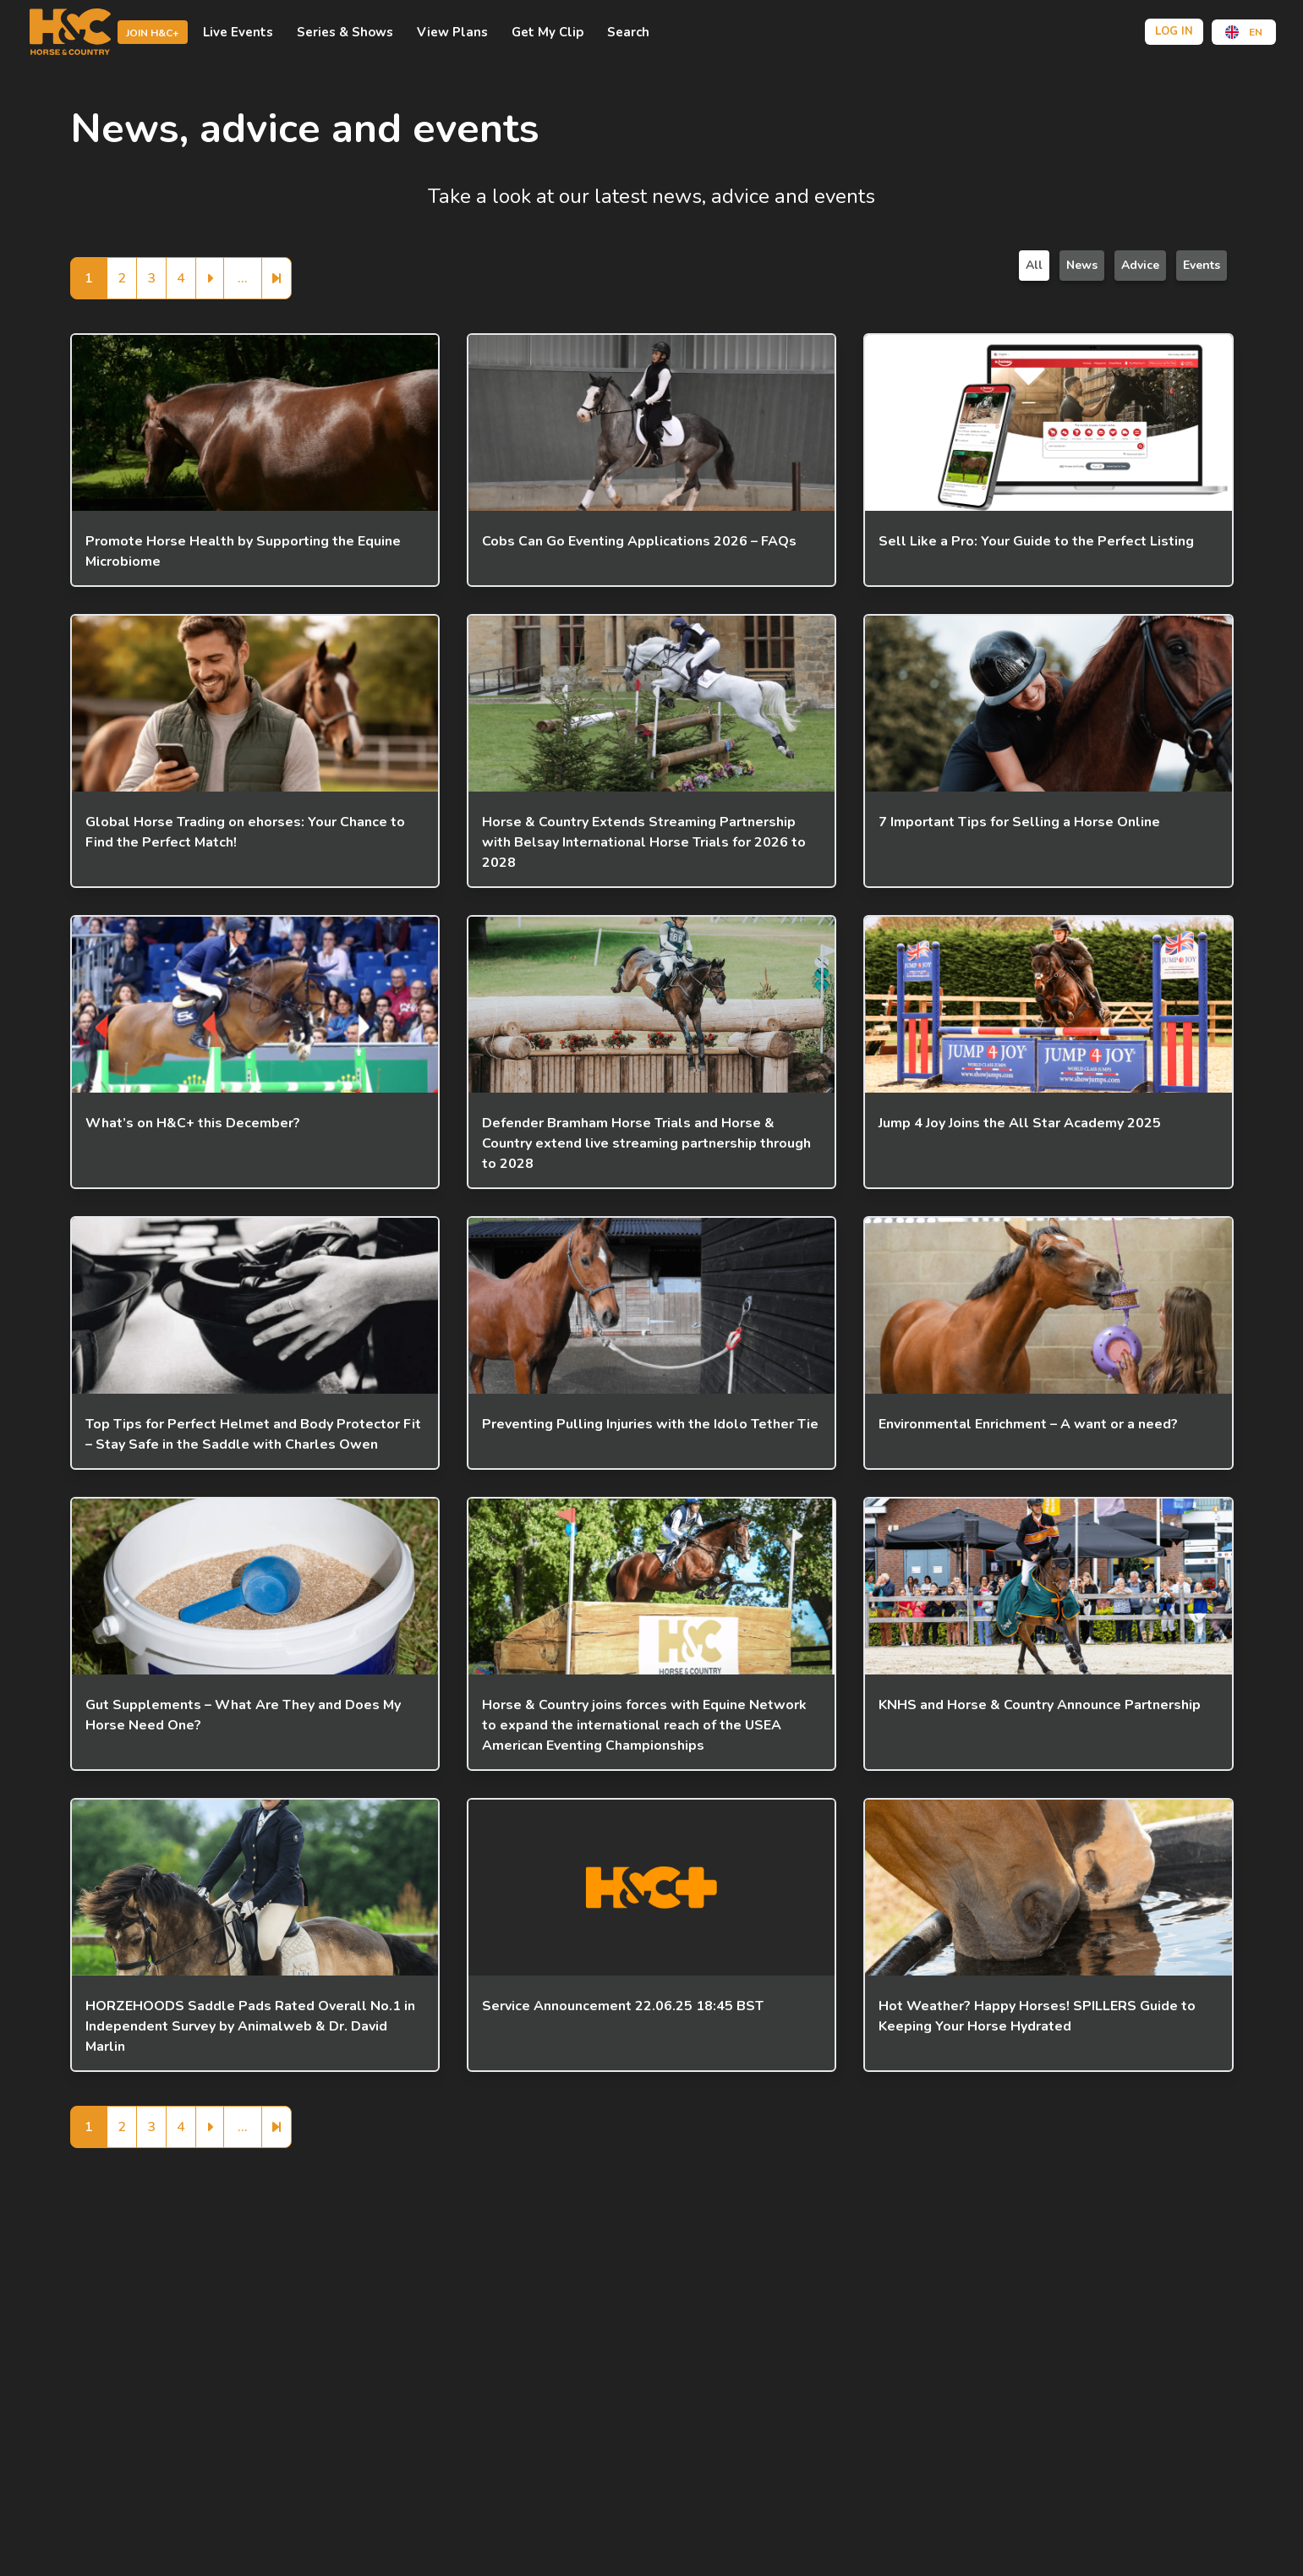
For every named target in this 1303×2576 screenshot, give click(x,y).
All (1034, 265)
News (1082, 265)
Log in (1174, 31)
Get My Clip (547, 32)
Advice (1140, 265)
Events (1201, 265)
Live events (238, 32)
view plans (452, 32)
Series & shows (345, 32)
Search (628, 32)
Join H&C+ (152, 33)
